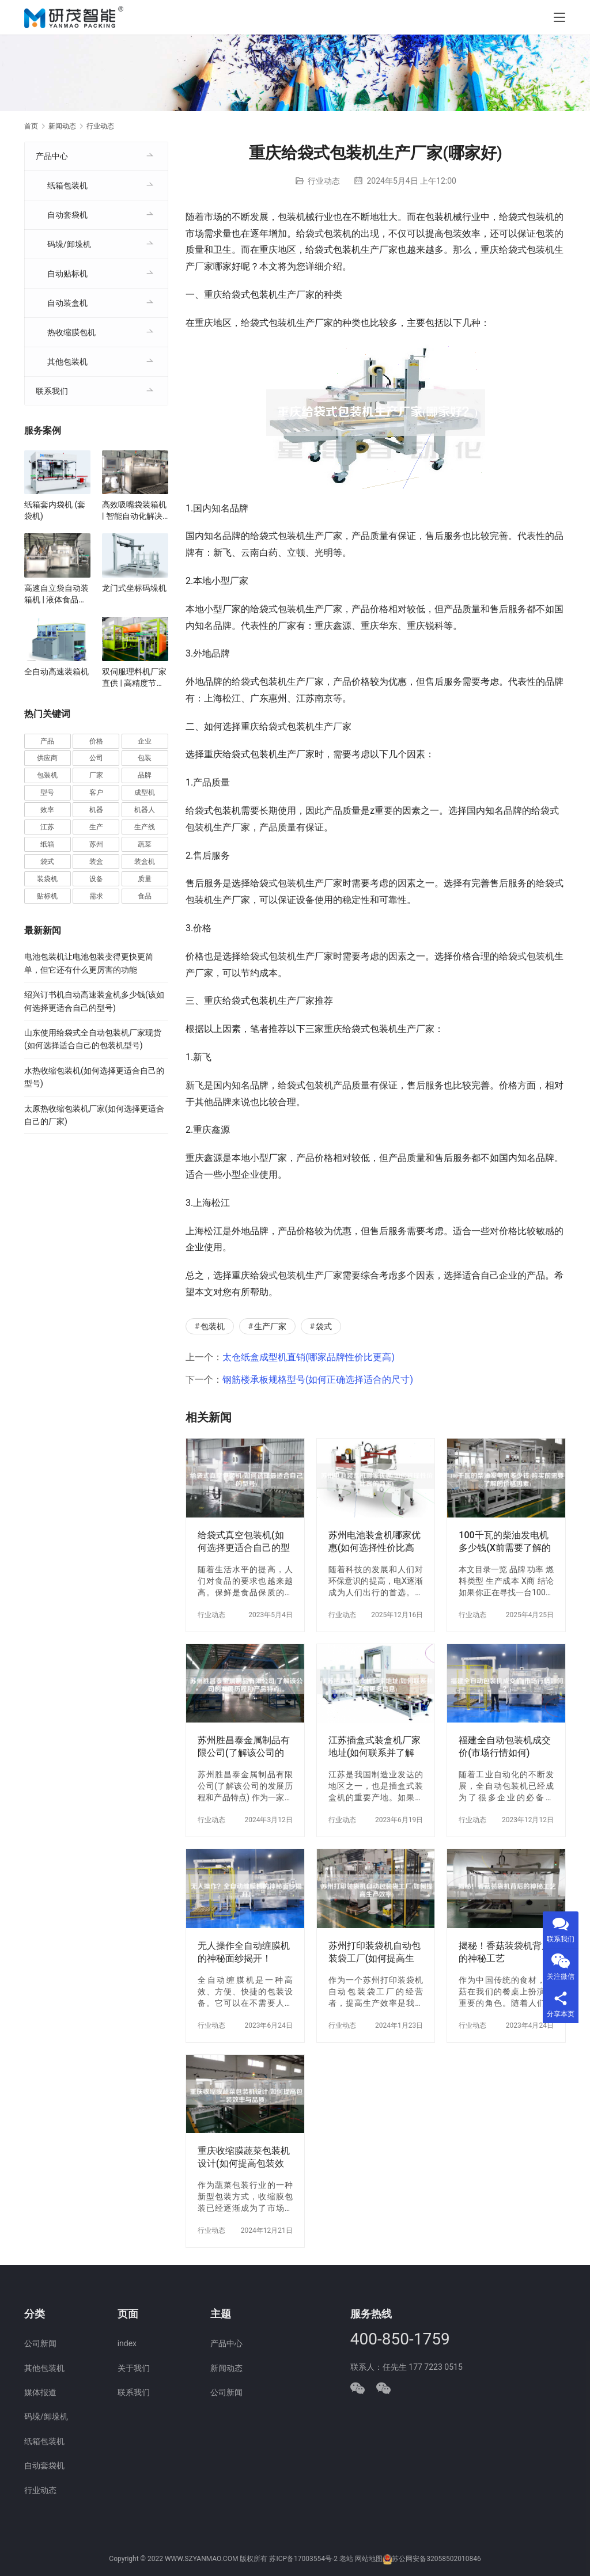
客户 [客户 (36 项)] (96, 792)
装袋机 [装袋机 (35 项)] (47, 879)
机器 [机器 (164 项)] (96, 810)
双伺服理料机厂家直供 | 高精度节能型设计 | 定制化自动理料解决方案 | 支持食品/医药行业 (134, 678)
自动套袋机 (67, 214)
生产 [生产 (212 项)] (96, 827)
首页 (31, 126)
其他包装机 (67, 361)
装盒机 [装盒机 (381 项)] (144, 862)
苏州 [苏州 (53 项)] (96, 844)
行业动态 (324, 180)
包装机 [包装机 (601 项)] (47, 775)
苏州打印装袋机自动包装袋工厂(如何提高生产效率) (374, 1952)
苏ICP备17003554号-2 (303, 2559)
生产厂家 (270, 1326)
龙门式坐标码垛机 (134, 588)
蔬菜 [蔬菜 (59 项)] (145, 844)
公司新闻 (40, 2343)
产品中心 (52, 156)
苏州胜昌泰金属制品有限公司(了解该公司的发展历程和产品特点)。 (244, 1747)
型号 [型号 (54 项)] (47, 792)
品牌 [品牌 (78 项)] (145, 775)
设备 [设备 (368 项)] (96, 879)
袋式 (324, 1326)
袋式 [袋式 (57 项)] (47, 862)
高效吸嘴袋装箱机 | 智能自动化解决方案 (134, 511)
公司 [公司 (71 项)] (96, 758)
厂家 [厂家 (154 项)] (96, 775)
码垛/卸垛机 (69, 244)
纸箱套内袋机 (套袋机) (54, 510)
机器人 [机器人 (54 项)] (144, 810)
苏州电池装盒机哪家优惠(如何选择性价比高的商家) (374, 1542)
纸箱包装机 (67, 185)
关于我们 (134, 2368)
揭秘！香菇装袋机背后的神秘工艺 (505, 1952)
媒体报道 (40, 2392)
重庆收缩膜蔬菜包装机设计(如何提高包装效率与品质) (244, 2157)
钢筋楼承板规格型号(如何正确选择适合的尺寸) (317, 1379)
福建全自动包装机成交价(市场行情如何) (505, 1746)
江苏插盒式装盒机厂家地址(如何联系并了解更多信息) (374, 1747)
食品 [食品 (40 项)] (145, 896)
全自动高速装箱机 (56, 671)
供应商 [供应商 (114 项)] (47, 758)
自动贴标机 (67, 273)
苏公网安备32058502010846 (436, 2559)
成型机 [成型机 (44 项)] (144, 792)
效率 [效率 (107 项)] (47, 810)
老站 (346, 2559)
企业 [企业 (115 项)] (145, 741)
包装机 (213, 1326)
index (127, 2343)
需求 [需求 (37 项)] (96, 896)
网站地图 (369, 2559)
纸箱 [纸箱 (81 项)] (47, 844)
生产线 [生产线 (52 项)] (144, 827)
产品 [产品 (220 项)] (47, 741)
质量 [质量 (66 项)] (145, 879)
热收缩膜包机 (71, 332)
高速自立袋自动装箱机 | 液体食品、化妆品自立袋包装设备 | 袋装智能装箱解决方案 (56, 594)
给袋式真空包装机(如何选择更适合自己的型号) (244, 1542)
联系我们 (52, 391)
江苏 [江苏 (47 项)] (47, 827)
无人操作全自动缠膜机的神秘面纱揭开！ (244, 1952)
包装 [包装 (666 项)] (145, 758)
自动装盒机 (67, 303)
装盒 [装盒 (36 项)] (96, 862)
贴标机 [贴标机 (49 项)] (47, 896)
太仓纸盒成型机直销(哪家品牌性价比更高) (308, 1357)
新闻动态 (226, 2368)
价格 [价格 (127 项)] (96, 741)
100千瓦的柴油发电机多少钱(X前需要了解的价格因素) (505, 1542)
